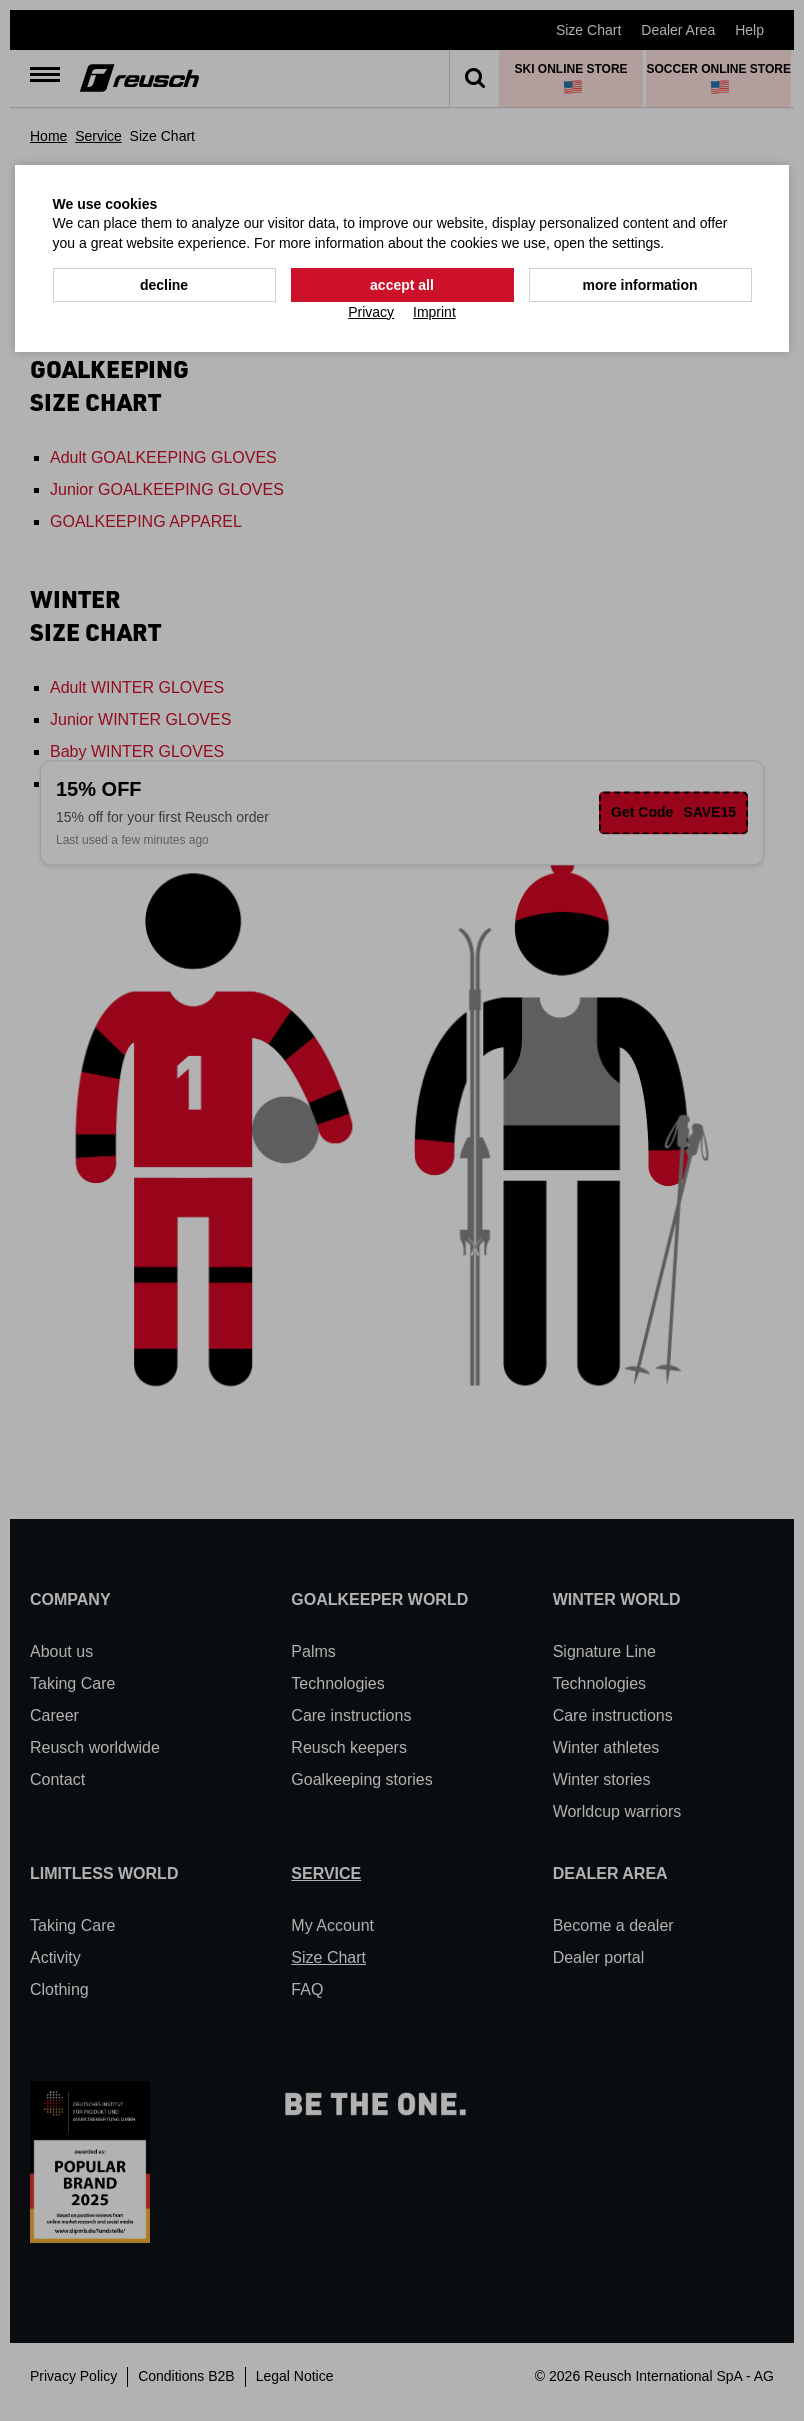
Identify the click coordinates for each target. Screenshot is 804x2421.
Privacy (371, 312)
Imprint (434, 312)
